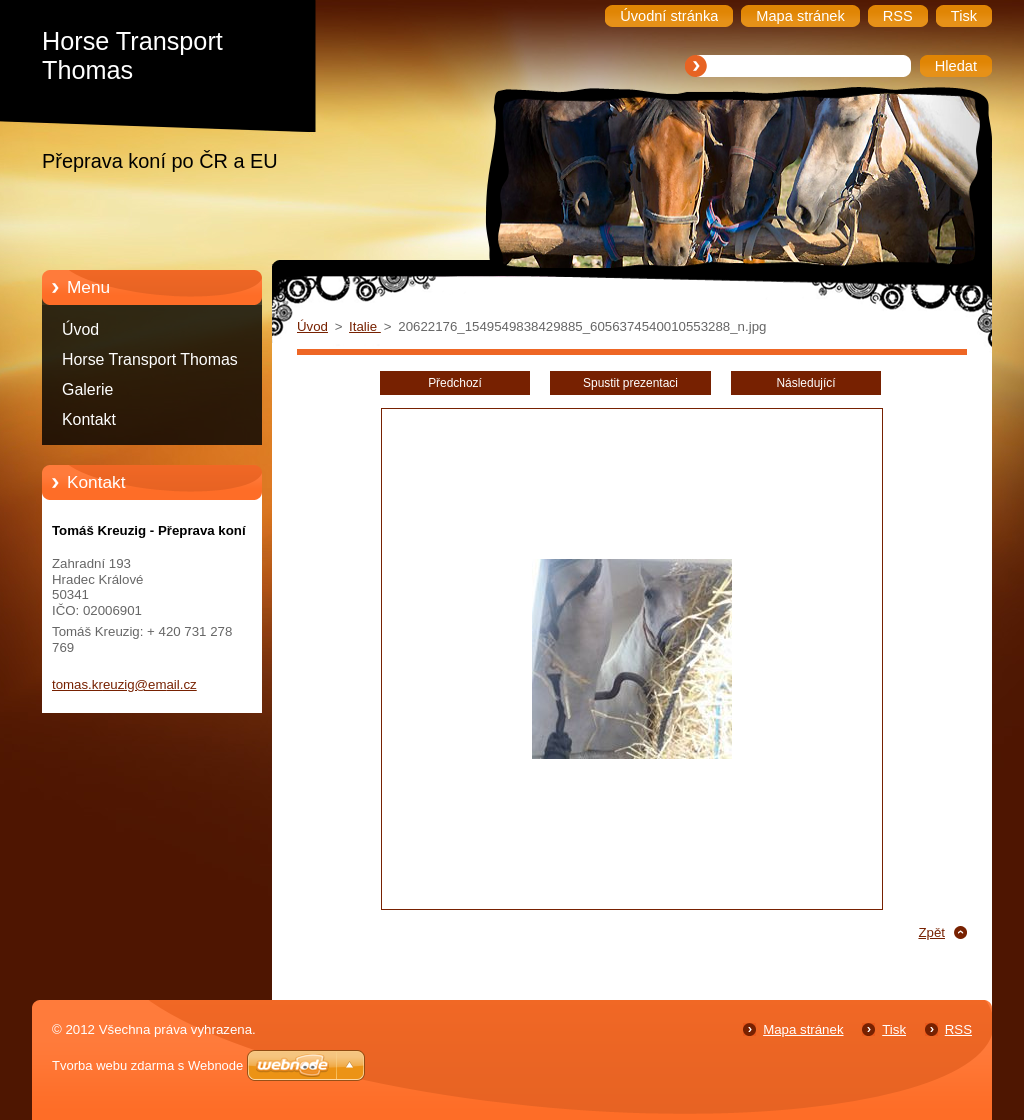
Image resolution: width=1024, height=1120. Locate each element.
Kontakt (89, 419)
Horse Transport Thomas (150, 359)
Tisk (894, 1029)
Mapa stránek (803, 1029)
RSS (958, 1029)
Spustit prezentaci (630, 383)
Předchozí (455, 383)
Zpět (931, 932)
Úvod (80, 329)
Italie (365, 326)
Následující (805, 383)
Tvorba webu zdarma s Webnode (147, 1065)
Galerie (87, 389)
